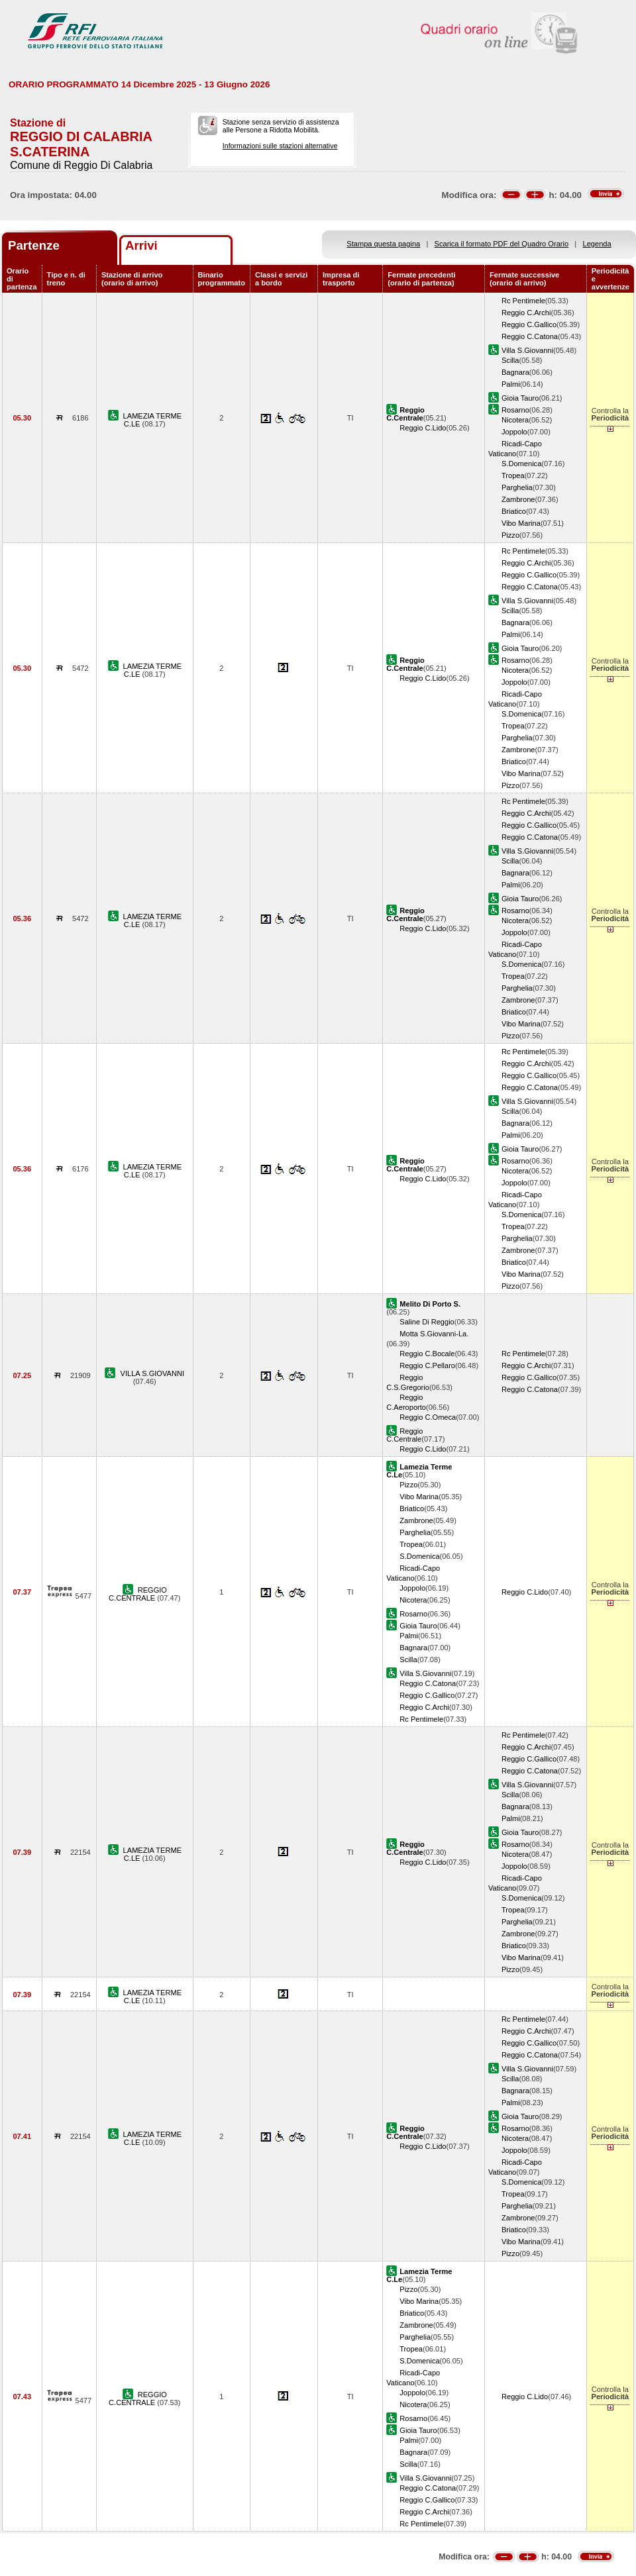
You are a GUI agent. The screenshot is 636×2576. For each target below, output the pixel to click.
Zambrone (518, 499)
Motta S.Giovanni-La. (433, 1334)
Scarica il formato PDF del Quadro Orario (502, 244)
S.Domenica (521, 464)
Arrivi (141, 245)
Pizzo (510, 535)
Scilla (510, 360)
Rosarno (515, 410)
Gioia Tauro (520, 398)
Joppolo (514, 432)
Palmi (511, 384)
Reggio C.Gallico (529, 324)
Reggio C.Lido (422, 428)
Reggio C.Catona (530, 336)
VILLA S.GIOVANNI (152, 1373)
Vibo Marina (521, 523)
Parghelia (517, 487)
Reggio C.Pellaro (427, 1365)
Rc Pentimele (523, 301)
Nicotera (515, 420)
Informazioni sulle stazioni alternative (280, 146)
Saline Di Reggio (426, 1322)
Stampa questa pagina (383, 244)
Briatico (514, 511)
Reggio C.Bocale (426, 1354)
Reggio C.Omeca (427, 1417)
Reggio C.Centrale (404, 1435)
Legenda (597, 244)
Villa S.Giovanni (527, 350)
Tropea (513, 475)
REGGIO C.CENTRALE (138, 1594)
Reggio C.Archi (526, 313)
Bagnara (515, 372)
